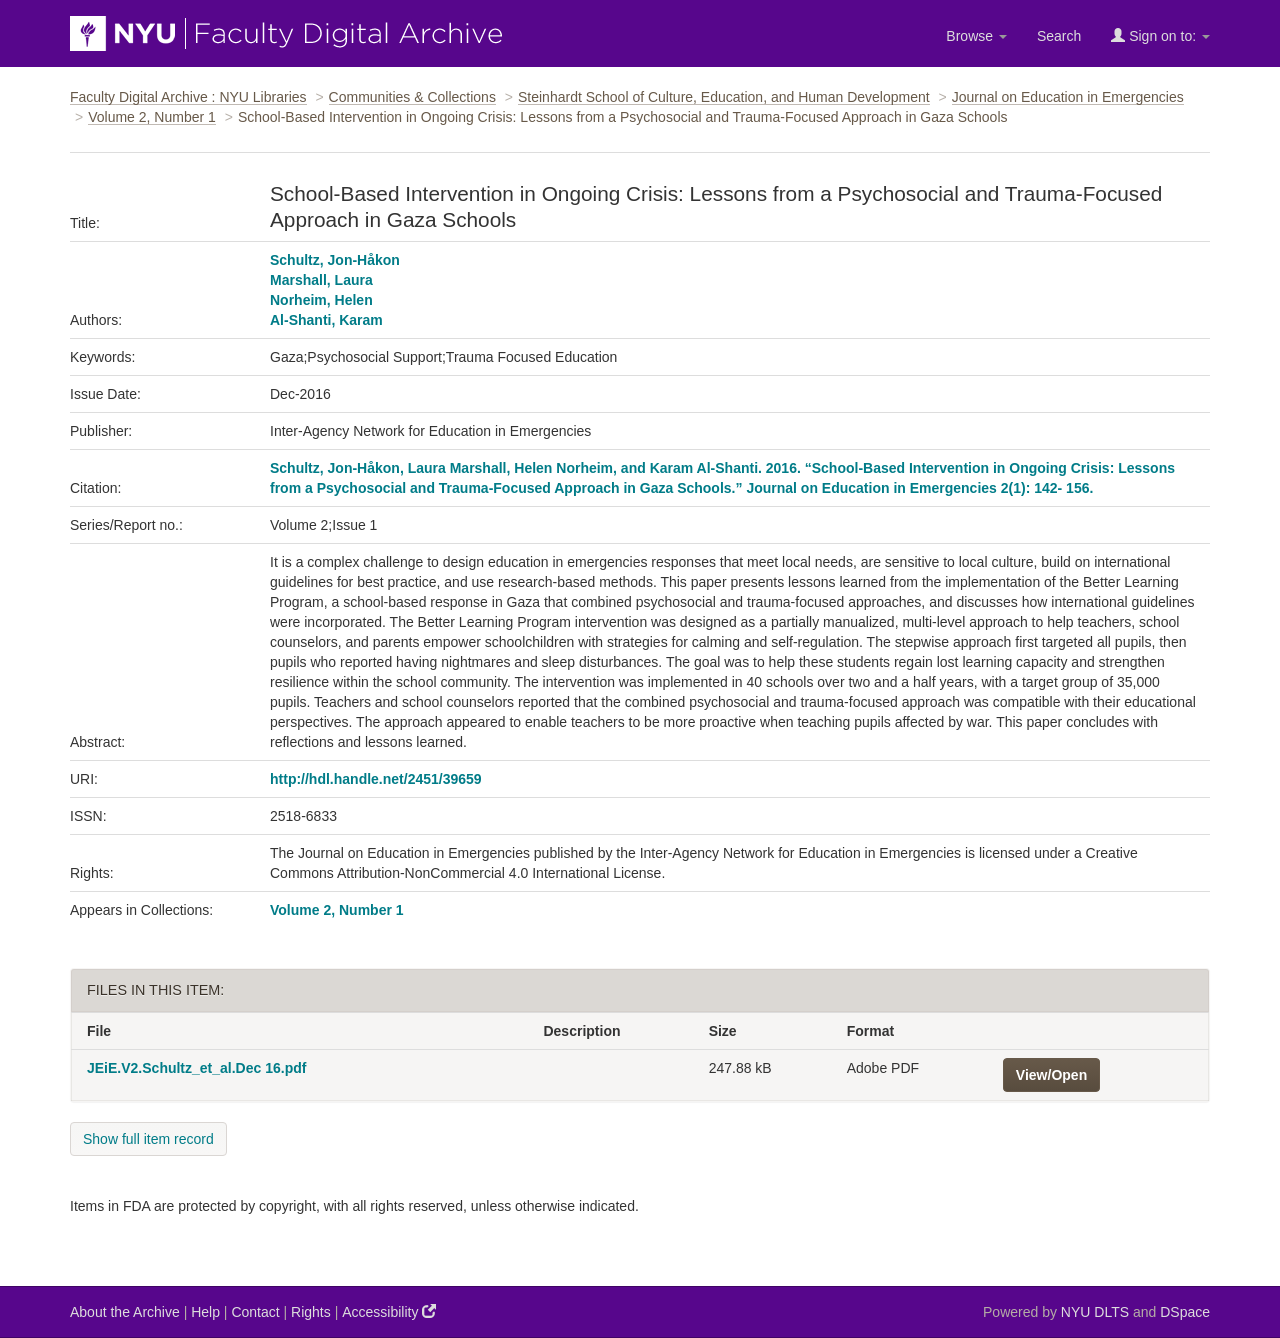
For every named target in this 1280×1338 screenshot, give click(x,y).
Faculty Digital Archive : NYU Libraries (188, 97)
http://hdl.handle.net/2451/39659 (376, 779)
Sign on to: (1160, 35)
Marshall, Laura (321, 280)
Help (205, 1312)
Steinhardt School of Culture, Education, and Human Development (724, 97)
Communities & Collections (412, 97)
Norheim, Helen (321, 300)
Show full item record (148, 1139)
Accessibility (389, 1311)
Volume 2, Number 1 (152, 117)
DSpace (1185, 1312)
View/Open (1051, 1075)
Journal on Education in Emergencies (1068, 97)
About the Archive (125, 1312)
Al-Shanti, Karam (326, 320)
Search (1059, 36)
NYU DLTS (1095, 1312)
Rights (311, 1312)
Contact (255, 1312)
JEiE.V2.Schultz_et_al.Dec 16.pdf (196, 1068)
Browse (976, 36)
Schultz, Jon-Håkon (335, 260)
